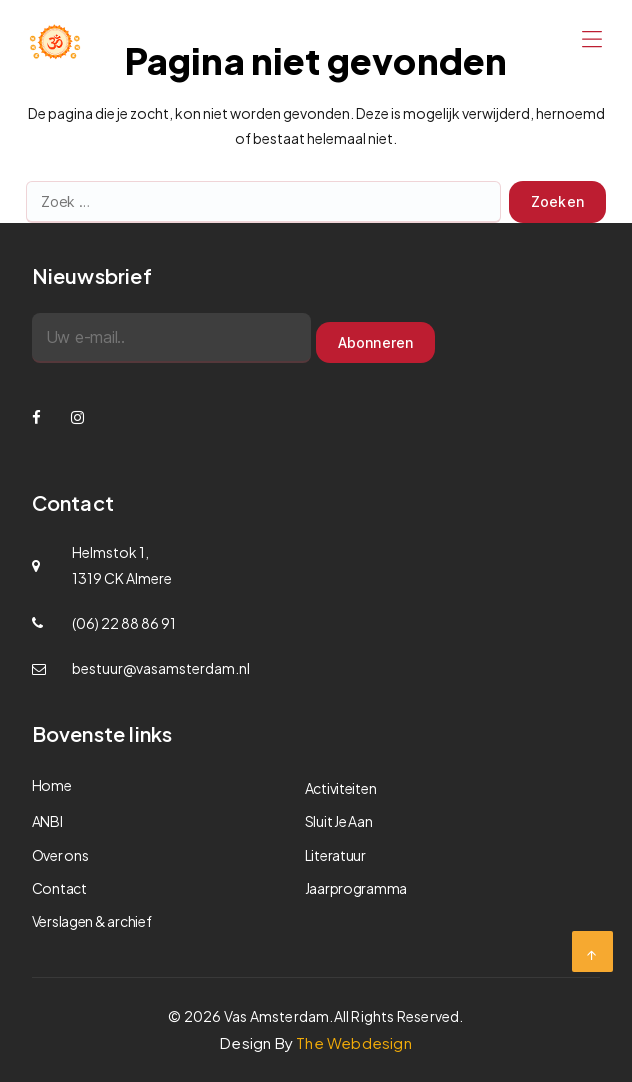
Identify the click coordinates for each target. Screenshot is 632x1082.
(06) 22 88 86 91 (124, 623)
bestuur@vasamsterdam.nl (161, 668)
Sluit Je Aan (339, 821)
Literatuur (335, 855)
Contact (59, 888)
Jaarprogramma (356, 888)
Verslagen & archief (92, 921)
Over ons (60, 855)
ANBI (47, 821)
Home (52, 785)
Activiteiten (341, 788)
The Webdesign (354, 1042)
